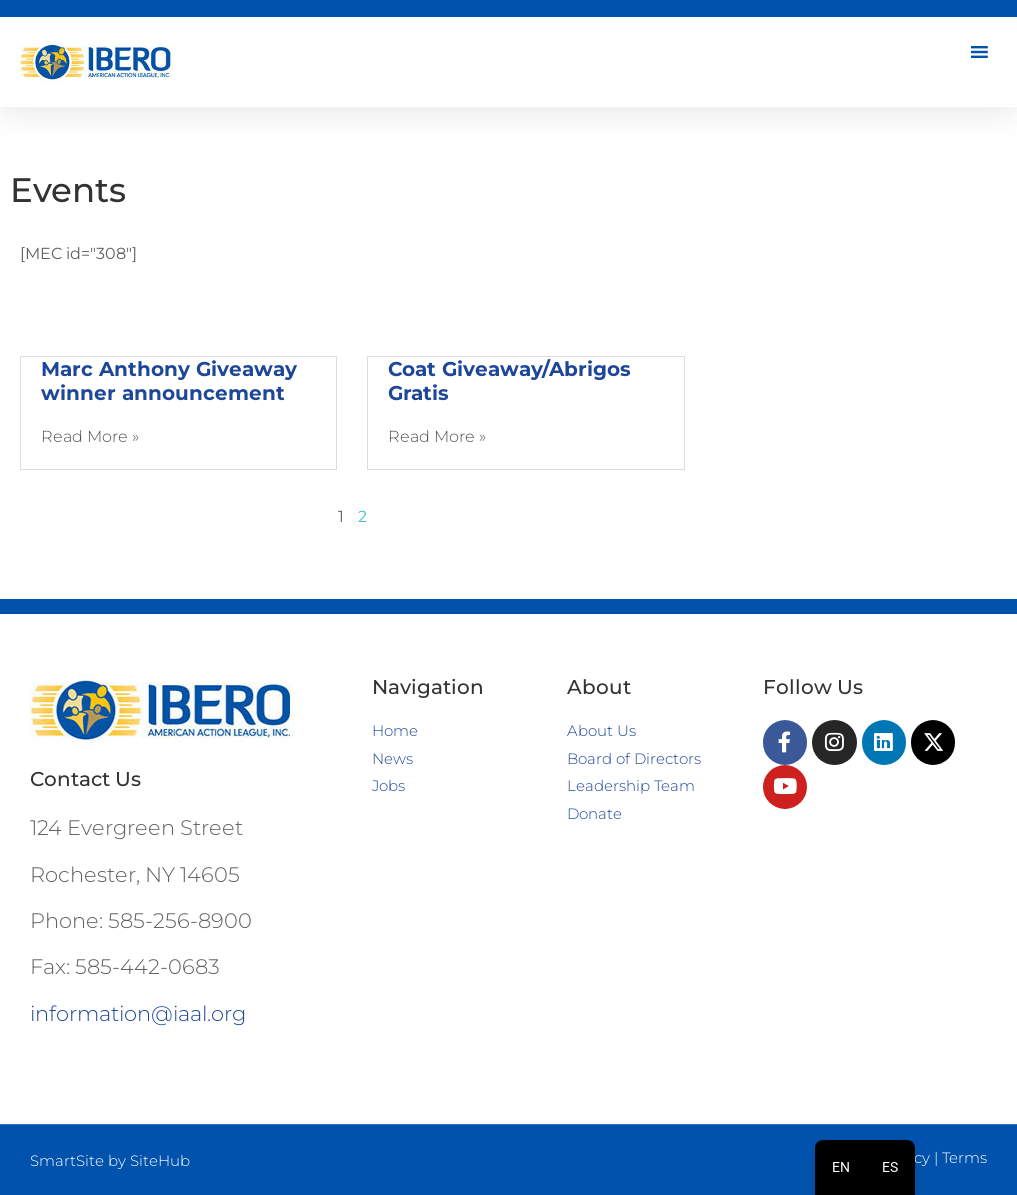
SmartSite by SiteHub (110, 1160)
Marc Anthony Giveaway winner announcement (169, 381)
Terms (964, 1157)
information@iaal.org (138, 1013)
